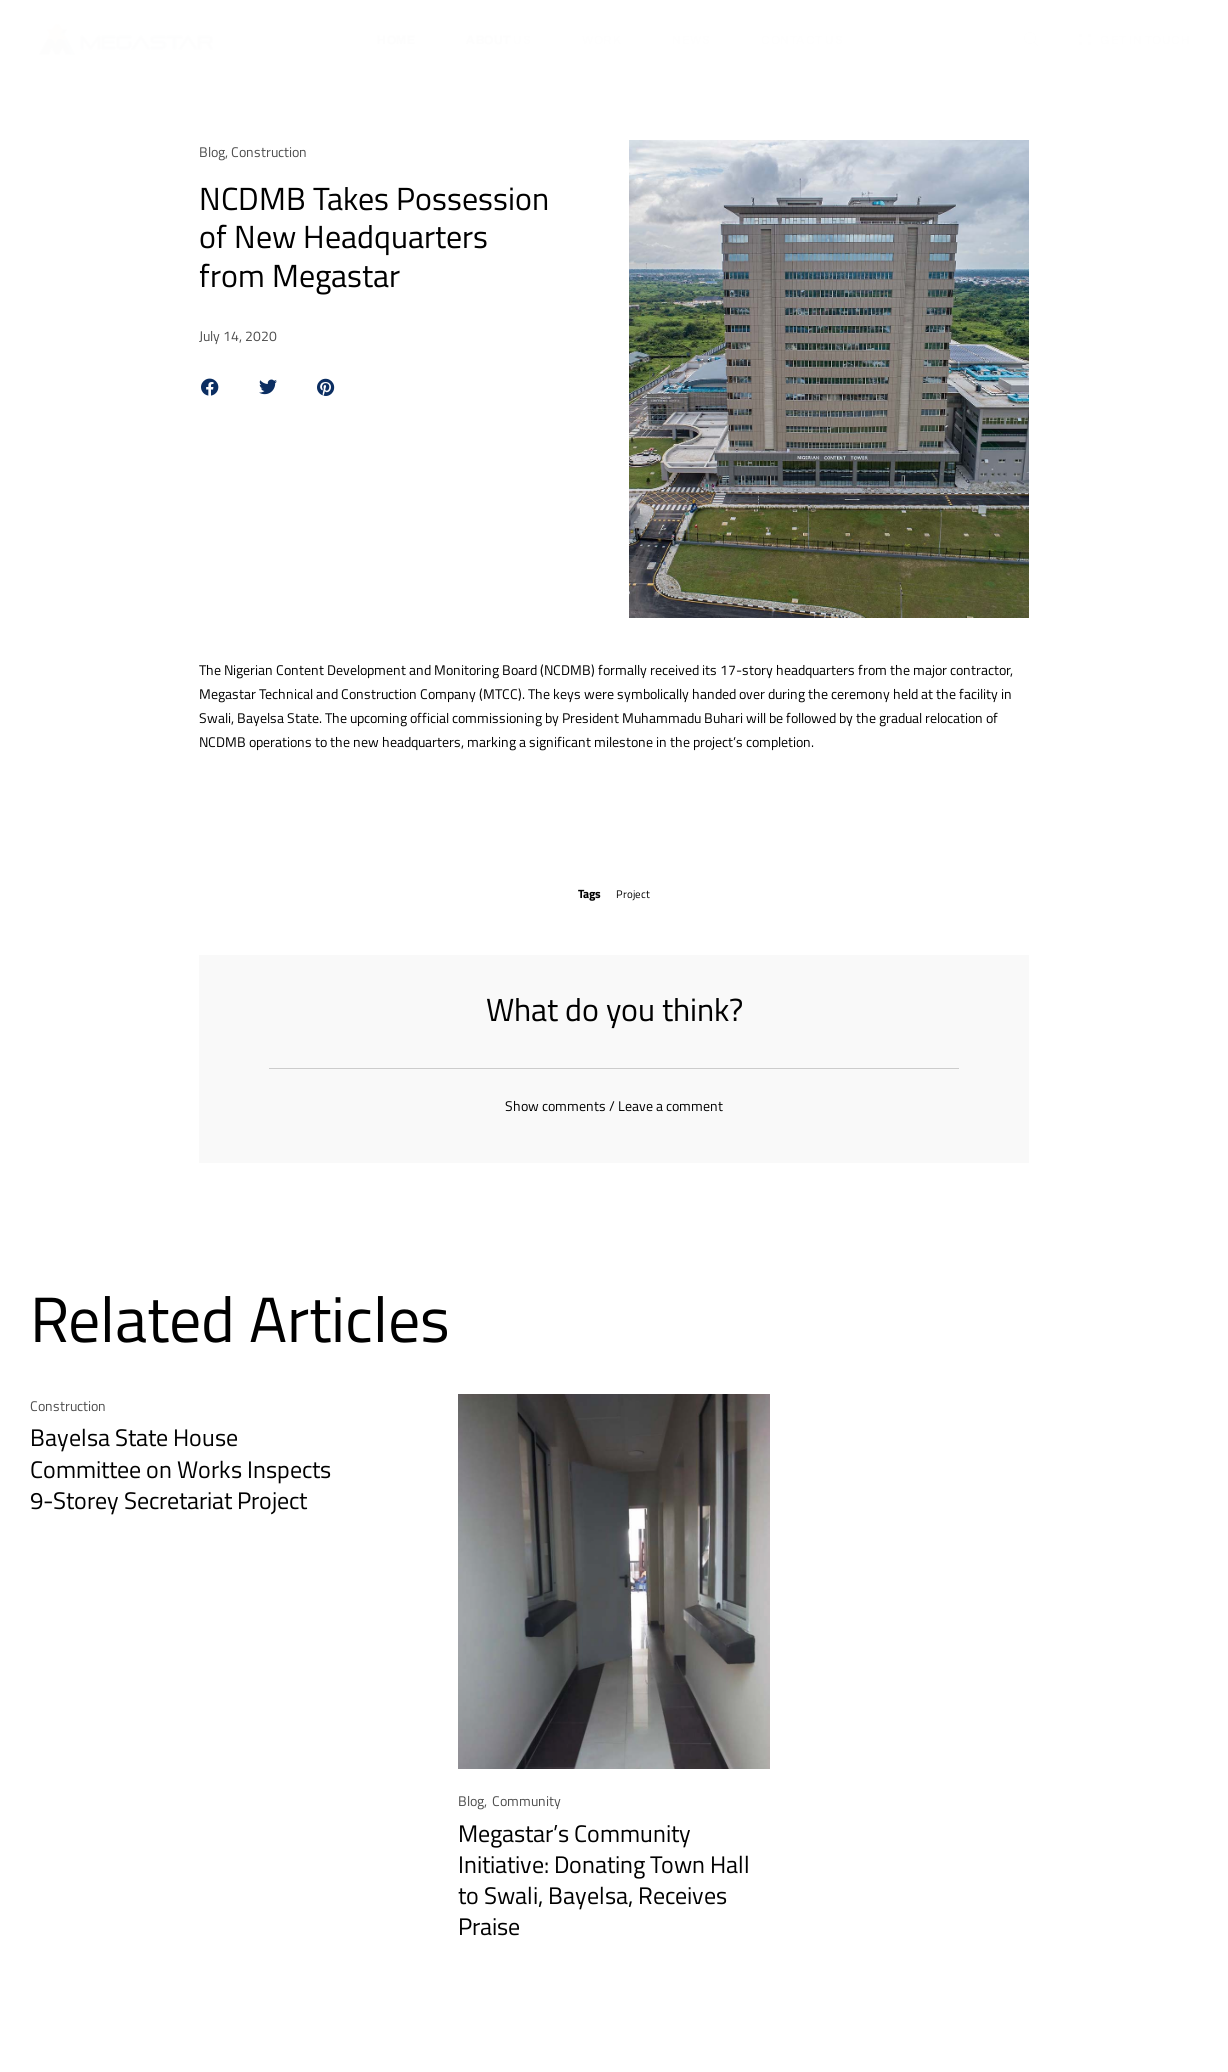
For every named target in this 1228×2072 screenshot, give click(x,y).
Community (526, 1810)
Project (633, 893)
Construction (269, 151)
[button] (210, 387)
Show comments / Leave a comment (614, 1115)
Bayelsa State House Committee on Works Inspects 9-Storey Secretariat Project (180, 1478)
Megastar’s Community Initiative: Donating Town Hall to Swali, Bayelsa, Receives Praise (604, 1890)
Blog (212, 151)
